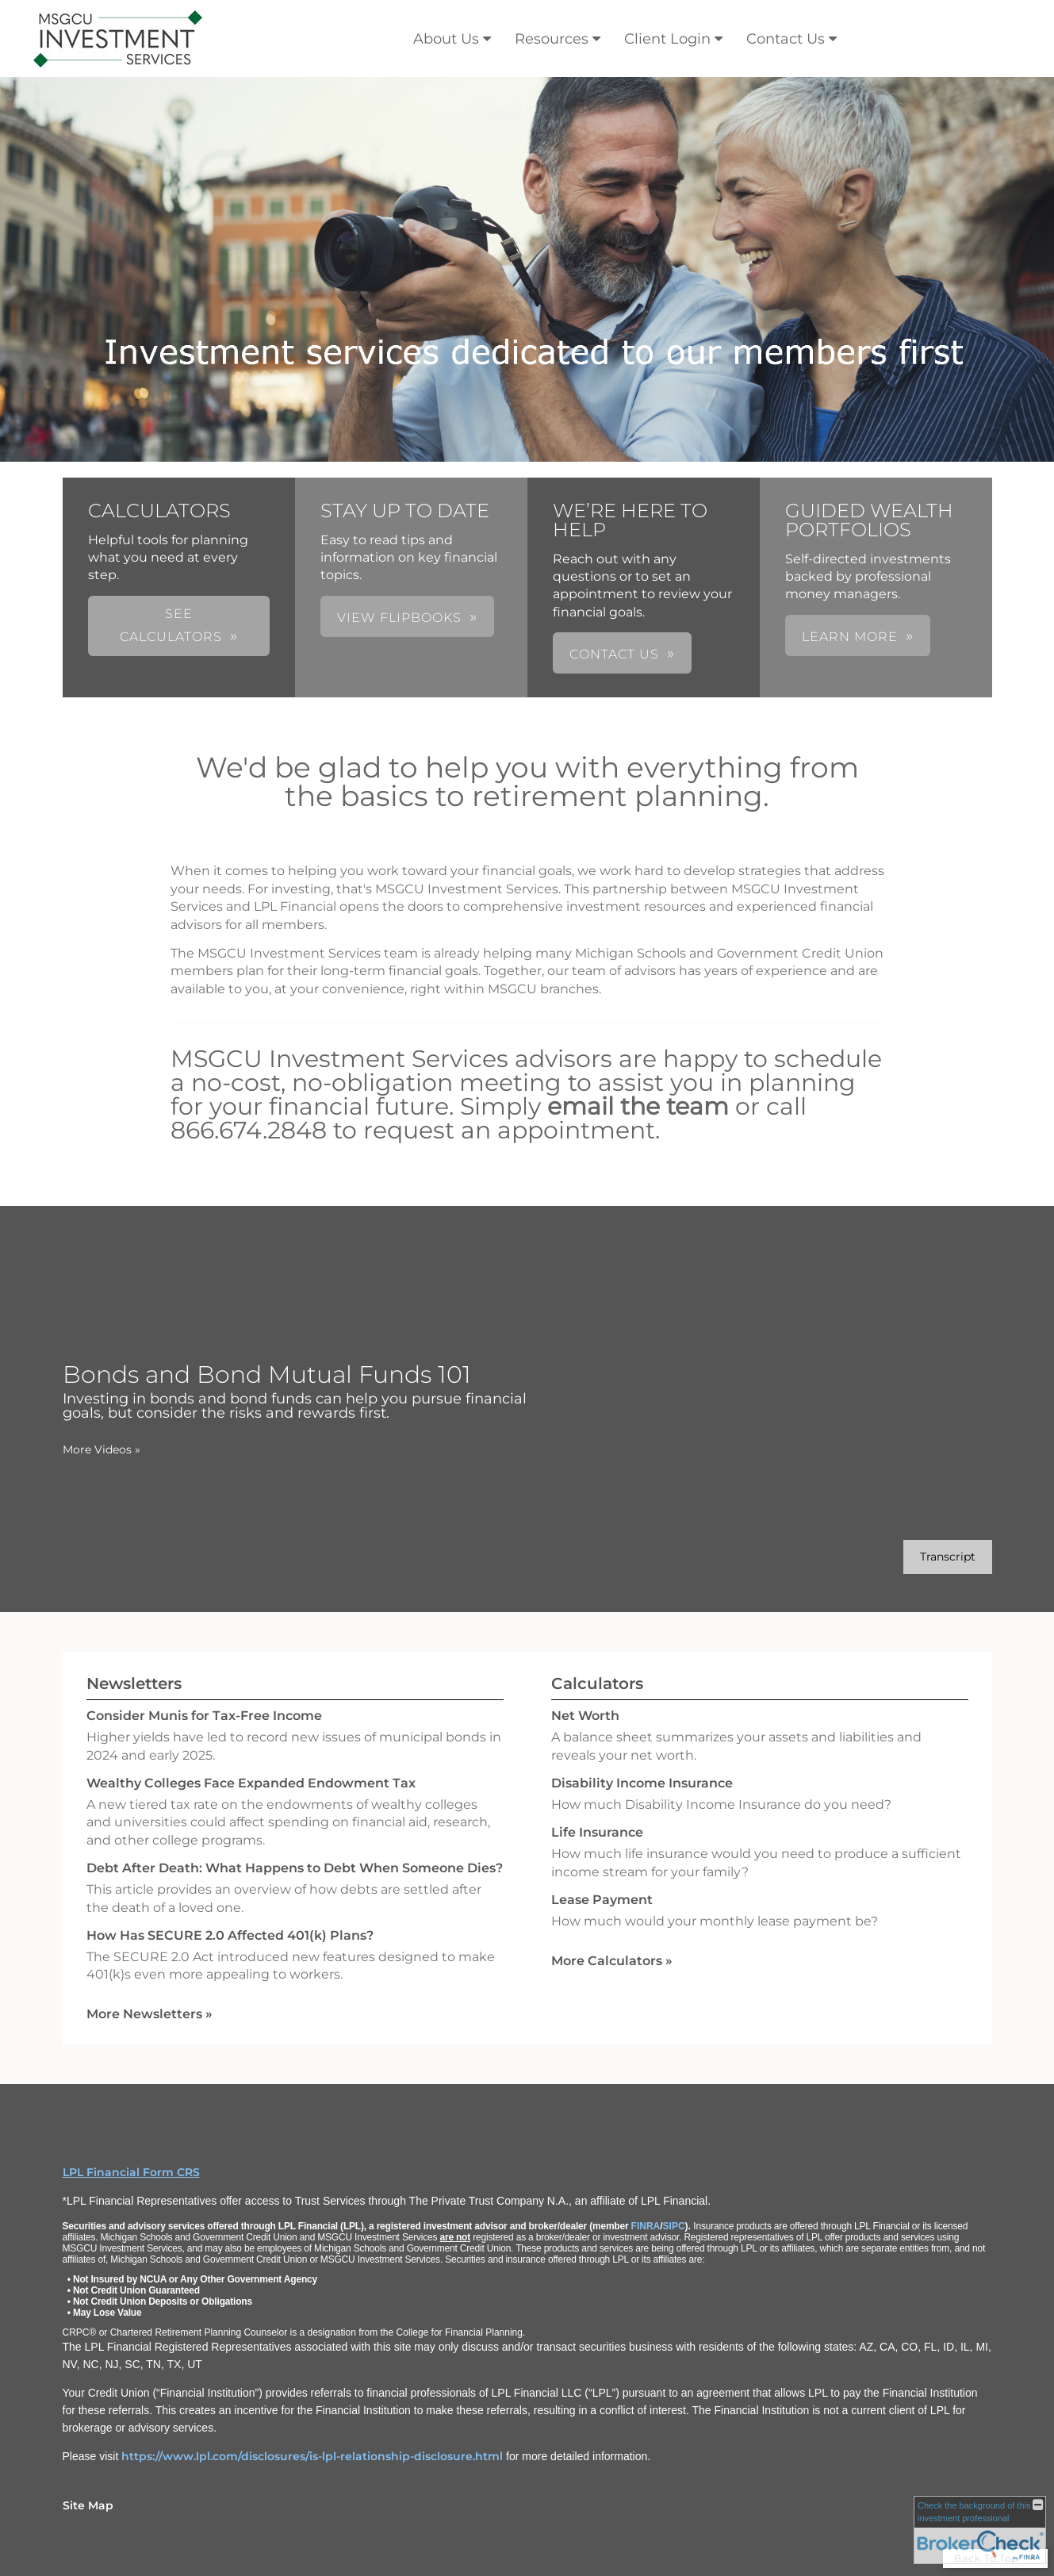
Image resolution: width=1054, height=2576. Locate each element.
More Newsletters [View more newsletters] (149, 2013)
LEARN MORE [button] (850, 636)
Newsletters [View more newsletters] (134, 1683)
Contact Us (785, 39)
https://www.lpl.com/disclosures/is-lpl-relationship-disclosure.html (312, 2456)
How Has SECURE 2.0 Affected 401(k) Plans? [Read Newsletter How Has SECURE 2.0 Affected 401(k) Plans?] (230, 1935)
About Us (446, 39)
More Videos (101, 1449)
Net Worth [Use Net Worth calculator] (585, 1715)
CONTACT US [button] (614, 654)
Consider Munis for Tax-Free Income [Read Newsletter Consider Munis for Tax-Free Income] (204, 1715)
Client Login (667, 39)
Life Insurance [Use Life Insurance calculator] (597, 1832)
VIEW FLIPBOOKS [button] (399, 617)
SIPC (674, 2226)
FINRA (646, 2226)
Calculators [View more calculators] (597, 1683)
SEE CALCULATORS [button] (171, 625)
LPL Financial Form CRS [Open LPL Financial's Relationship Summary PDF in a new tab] (131, 2172)
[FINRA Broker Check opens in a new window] (980, 2530)
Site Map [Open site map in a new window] (88, 2505)
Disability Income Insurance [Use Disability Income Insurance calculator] (642, 1783)
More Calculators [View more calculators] (612, 1960)
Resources (551, 39)
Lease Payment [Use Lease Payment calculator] (602, 1899)
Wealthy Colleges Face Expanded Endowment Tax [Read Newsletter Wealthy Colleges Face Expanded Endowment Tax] (251, 1783)
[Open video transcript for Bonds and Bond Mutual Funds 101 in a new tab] (947, 1557)
